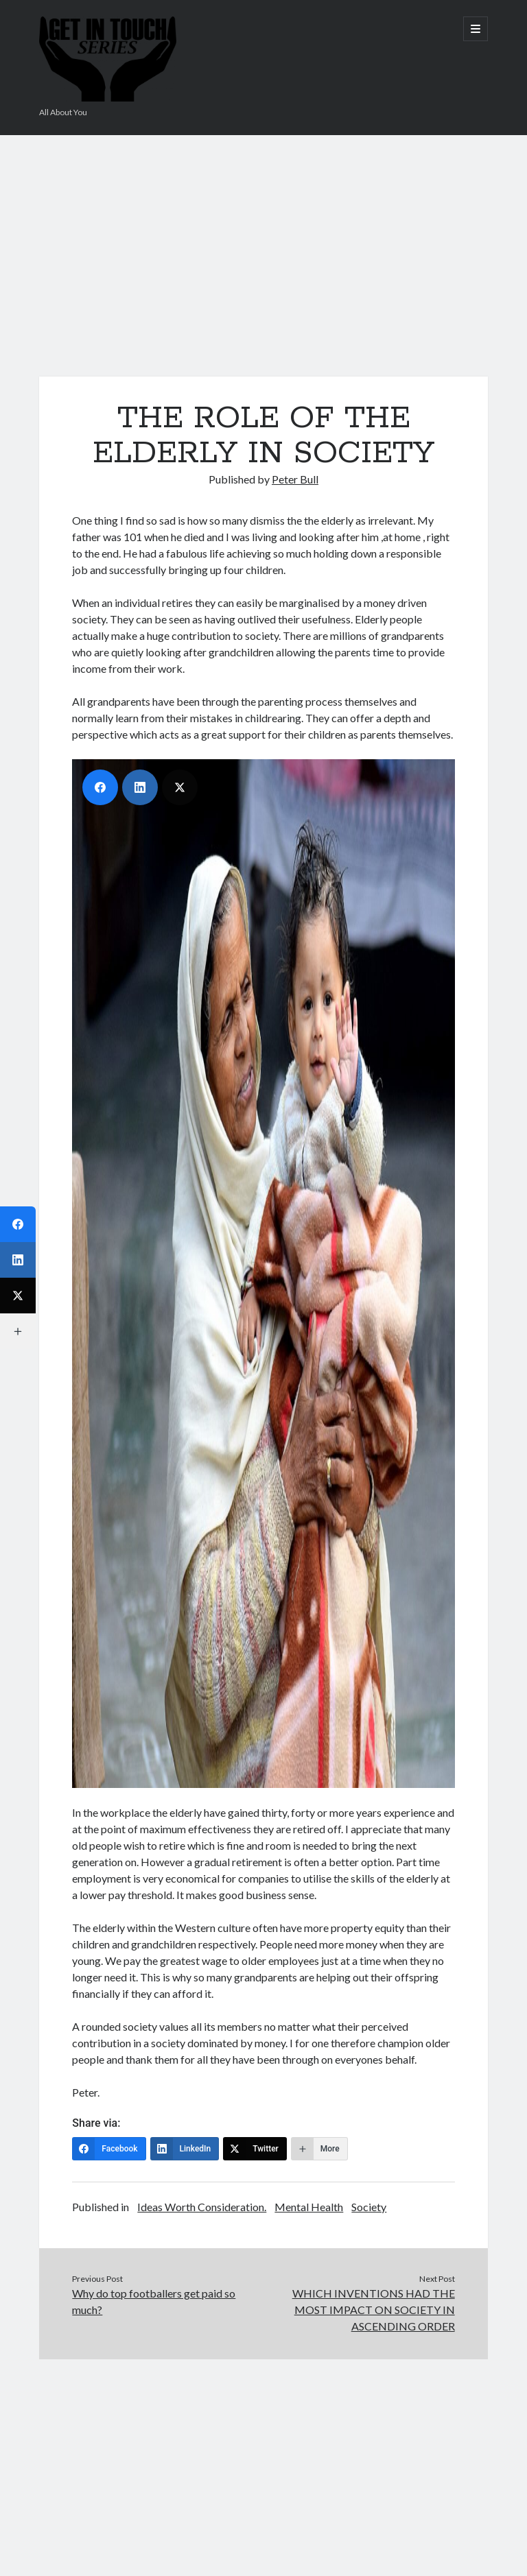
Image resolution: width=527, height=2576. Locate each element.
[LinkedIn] (185, 2148)
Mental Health (308, 2206)
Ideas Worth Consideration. (201, 2206)
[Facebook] (108, 2148)
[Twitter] (255, 2148)
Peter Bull (295, 479)
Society (368, 2206)
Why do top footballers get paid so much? (153, 2301)
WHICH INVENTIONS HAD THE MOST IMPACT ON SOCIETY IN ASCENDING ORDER (373, 2310)
